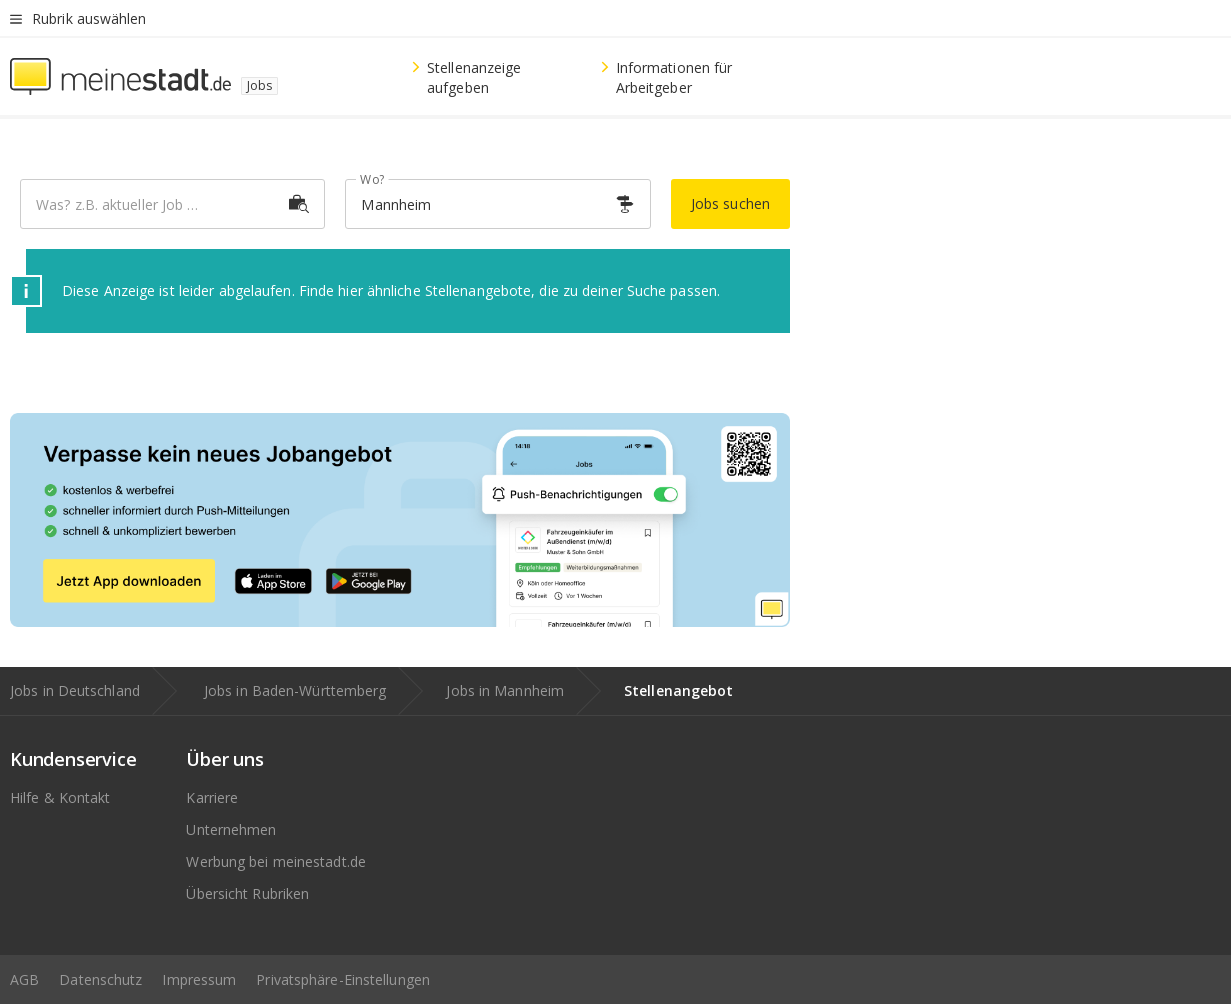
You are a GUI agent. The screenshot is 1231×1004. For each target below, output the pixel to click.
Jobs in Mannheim (505, 690)
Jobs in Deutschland (75, 690)
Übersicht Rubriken (247, 893)
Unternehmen (231, 829)
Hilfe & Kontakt (60, 797)
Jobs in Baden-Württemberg (295, 690)
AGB (24, 979)
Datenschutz (100, 979)
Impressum (199, 979)
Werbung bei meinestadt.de (276, 861)
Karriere (212, 797)
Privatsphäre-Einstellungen (343, 979)
